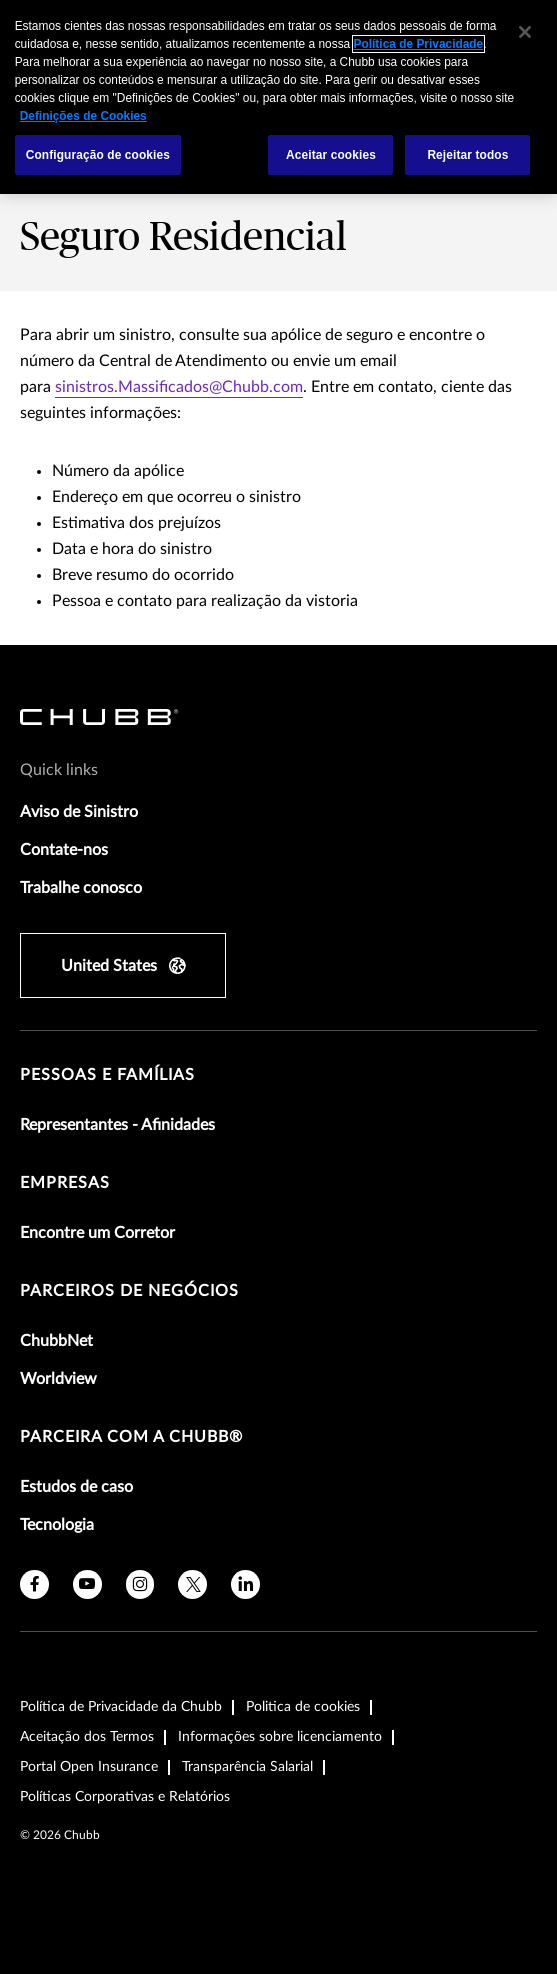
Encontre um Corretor (97, 1233)
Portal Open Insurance (89, 1767)
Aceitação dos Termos (87, 1737)
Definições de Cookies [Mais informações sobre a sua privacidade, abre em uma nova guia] (83, 116)
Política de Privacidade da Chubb (121, 1707)
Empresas (65, 1183)
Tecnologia (57, 1525)
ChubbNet (56, 1341)
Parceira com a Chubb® (131, 1437)
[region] (278, 97)
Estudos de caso (76, 1487)
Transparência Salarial (247, 1767)
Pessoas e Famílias (107, 1075)
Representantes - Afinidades (117, 1125)
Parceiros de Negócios (129, 1291)
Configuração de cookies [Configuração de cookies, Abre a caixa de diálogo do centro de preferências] (98, 155)
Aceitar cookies (331, 155)
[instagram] (140, 1584)
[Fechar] (525, 32)
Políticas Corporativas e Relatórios (125, 1797)
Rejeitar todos (467, 155)
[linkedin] (245, 1584)
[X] (192, 1584)
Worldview (58, 1379)
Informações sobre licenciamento (280, 1737)
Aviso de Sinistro (79, 812)
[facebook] (34, 1584)
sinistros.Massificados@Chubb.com (179, 387)
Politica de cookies (303, 1707)
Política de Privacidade (419, 44)
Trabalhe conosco (81, 888)
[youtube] (87, 1584)
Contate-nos (64, 850)
